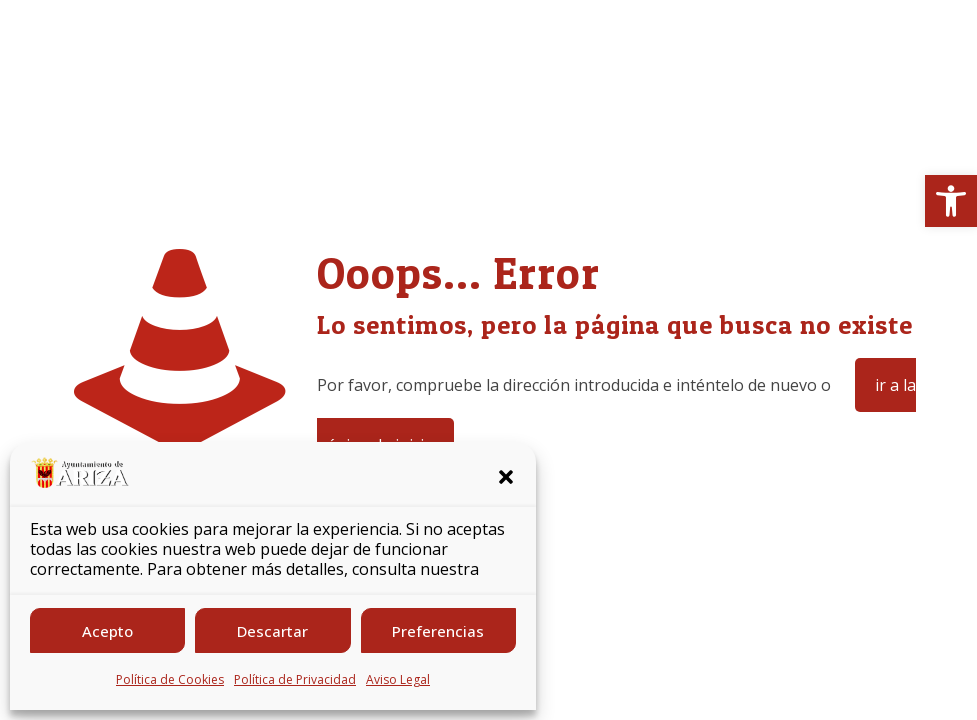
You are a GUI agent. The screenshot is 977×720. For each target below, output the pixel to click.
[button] (951, 201)
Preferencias (438, 631)
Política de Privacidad (295, 679)
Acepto (107, 631)
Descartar (272, 631)
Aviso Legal (398, 679)
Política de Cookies (170, 679)
